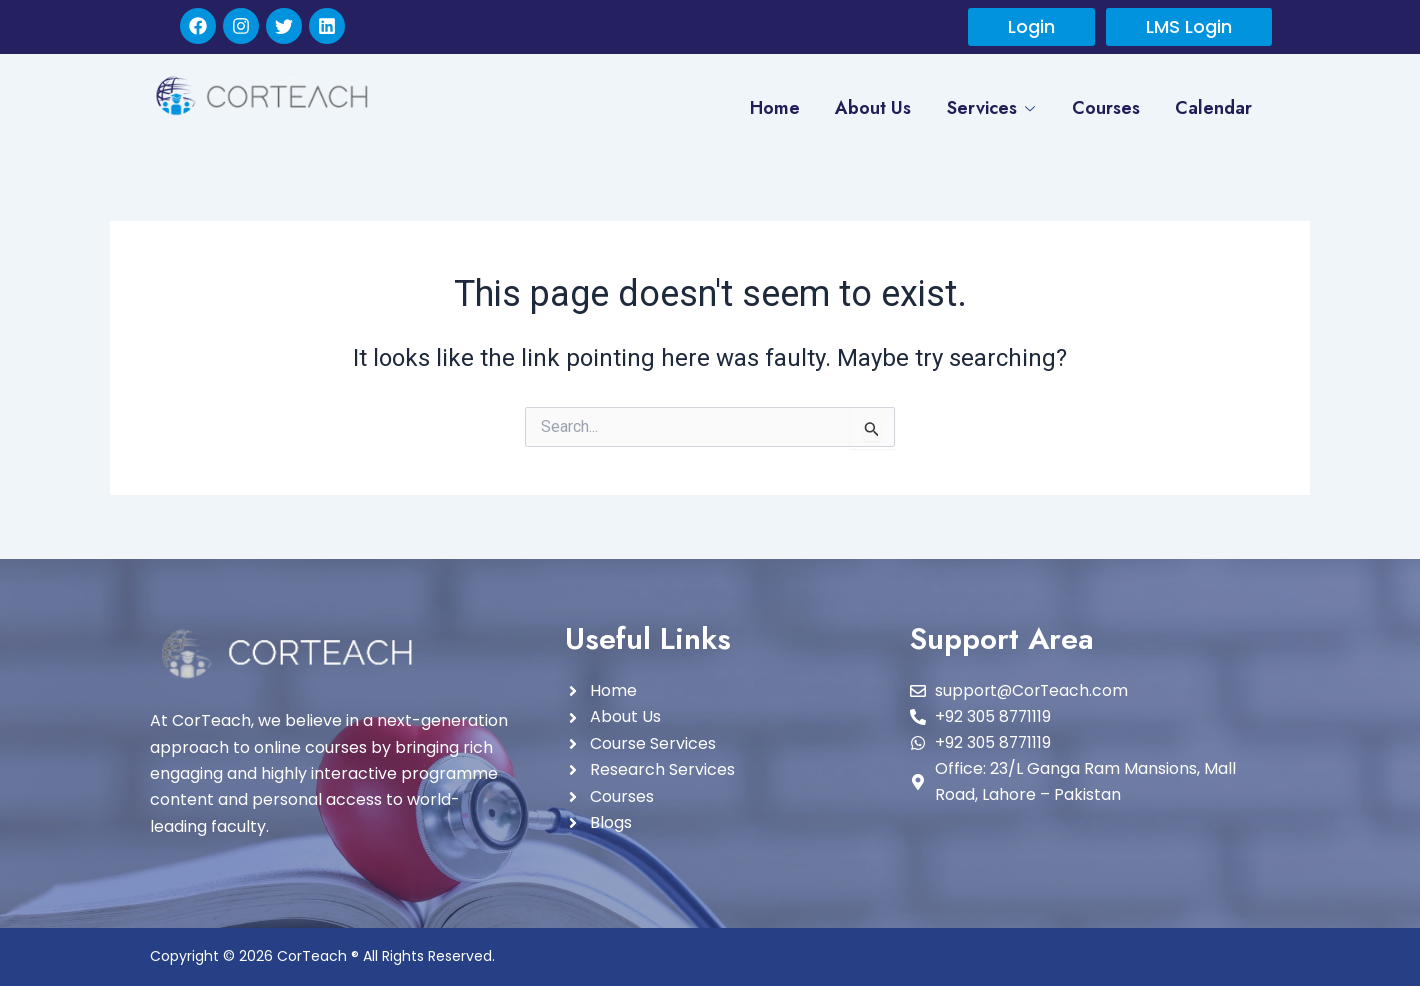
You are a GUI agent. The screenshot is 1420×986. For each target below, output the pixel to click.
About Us (871, 108)
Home (772, 108)
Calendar (1213, 108)
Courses (1105, 108)
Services (989, 109)
